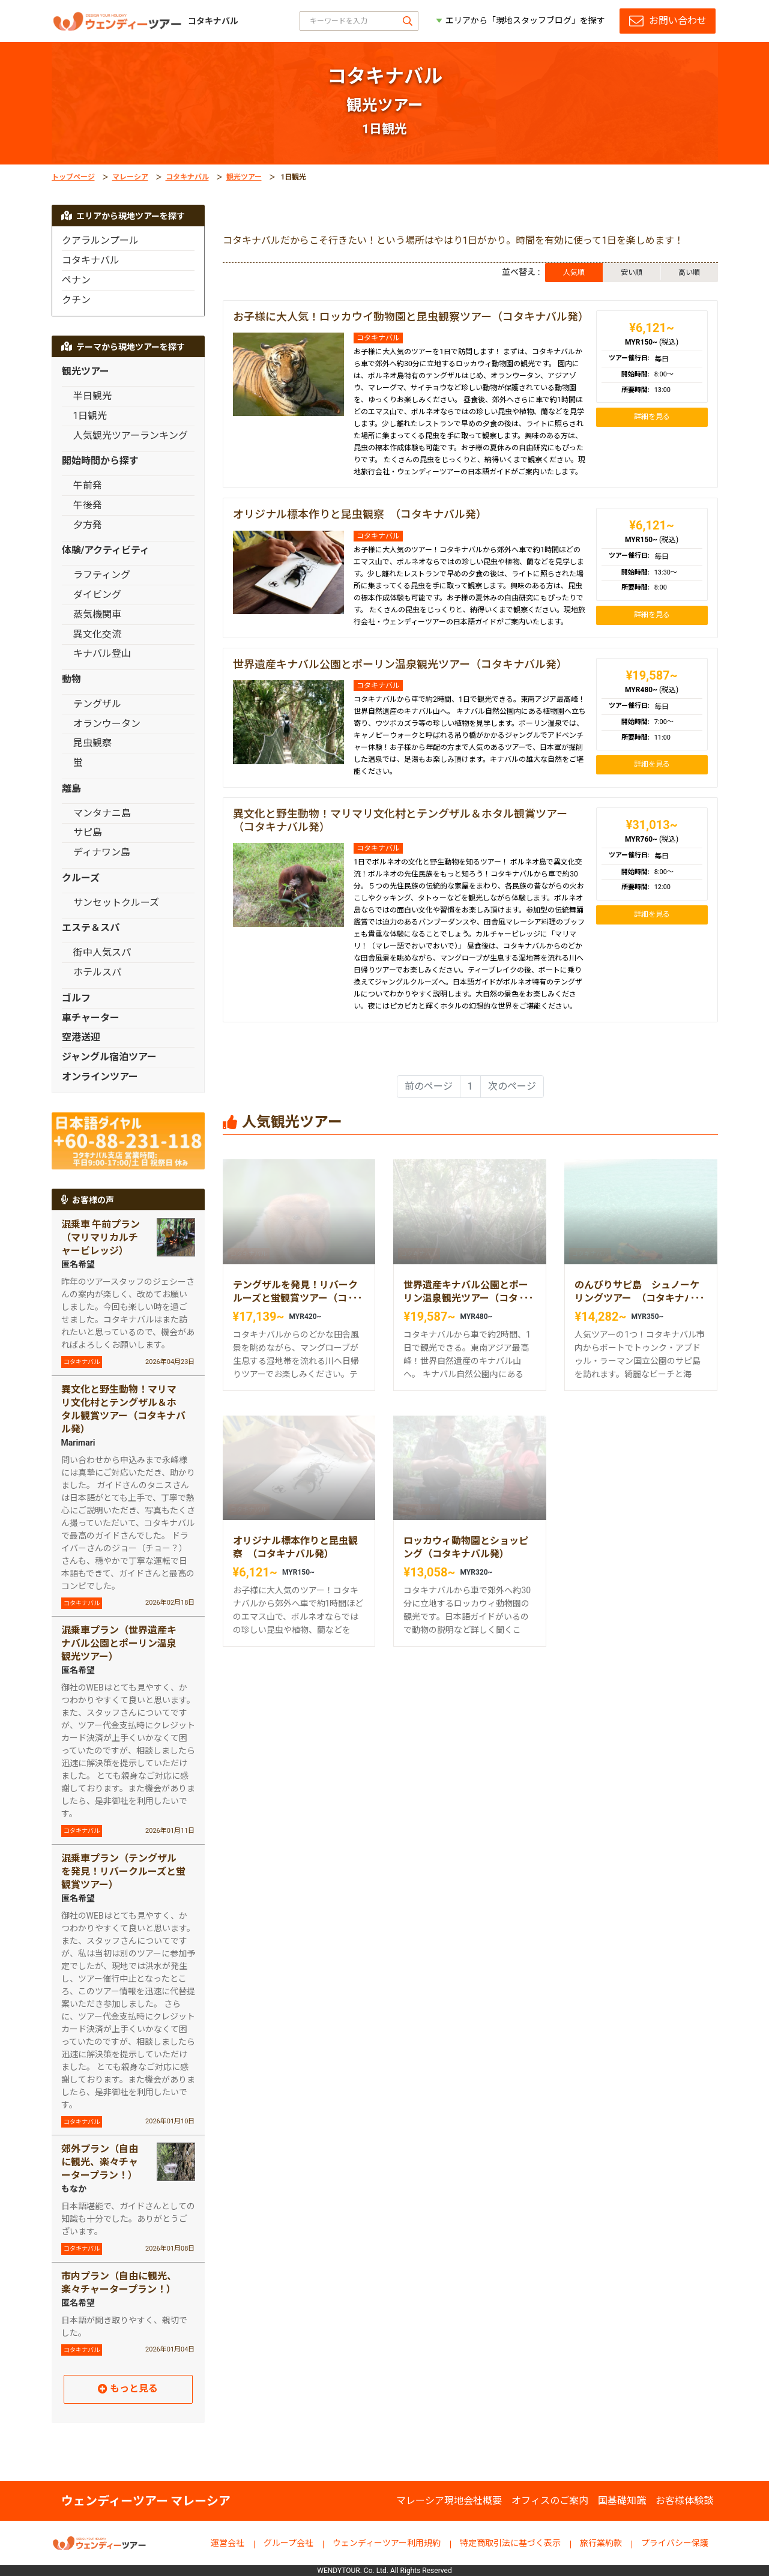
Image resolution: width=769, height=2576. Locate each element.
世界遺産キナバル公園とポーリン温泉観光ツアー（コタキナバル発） (400, 664)
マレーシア (130, 177)
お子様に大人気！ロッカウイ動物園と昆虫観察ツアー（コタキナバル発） (411, 316)
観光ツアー (244, 177)
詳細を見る (652, 416)
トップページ (73, 177)
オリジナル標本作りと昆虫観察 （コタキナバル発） (360, 514)
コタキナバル (187, 177)
